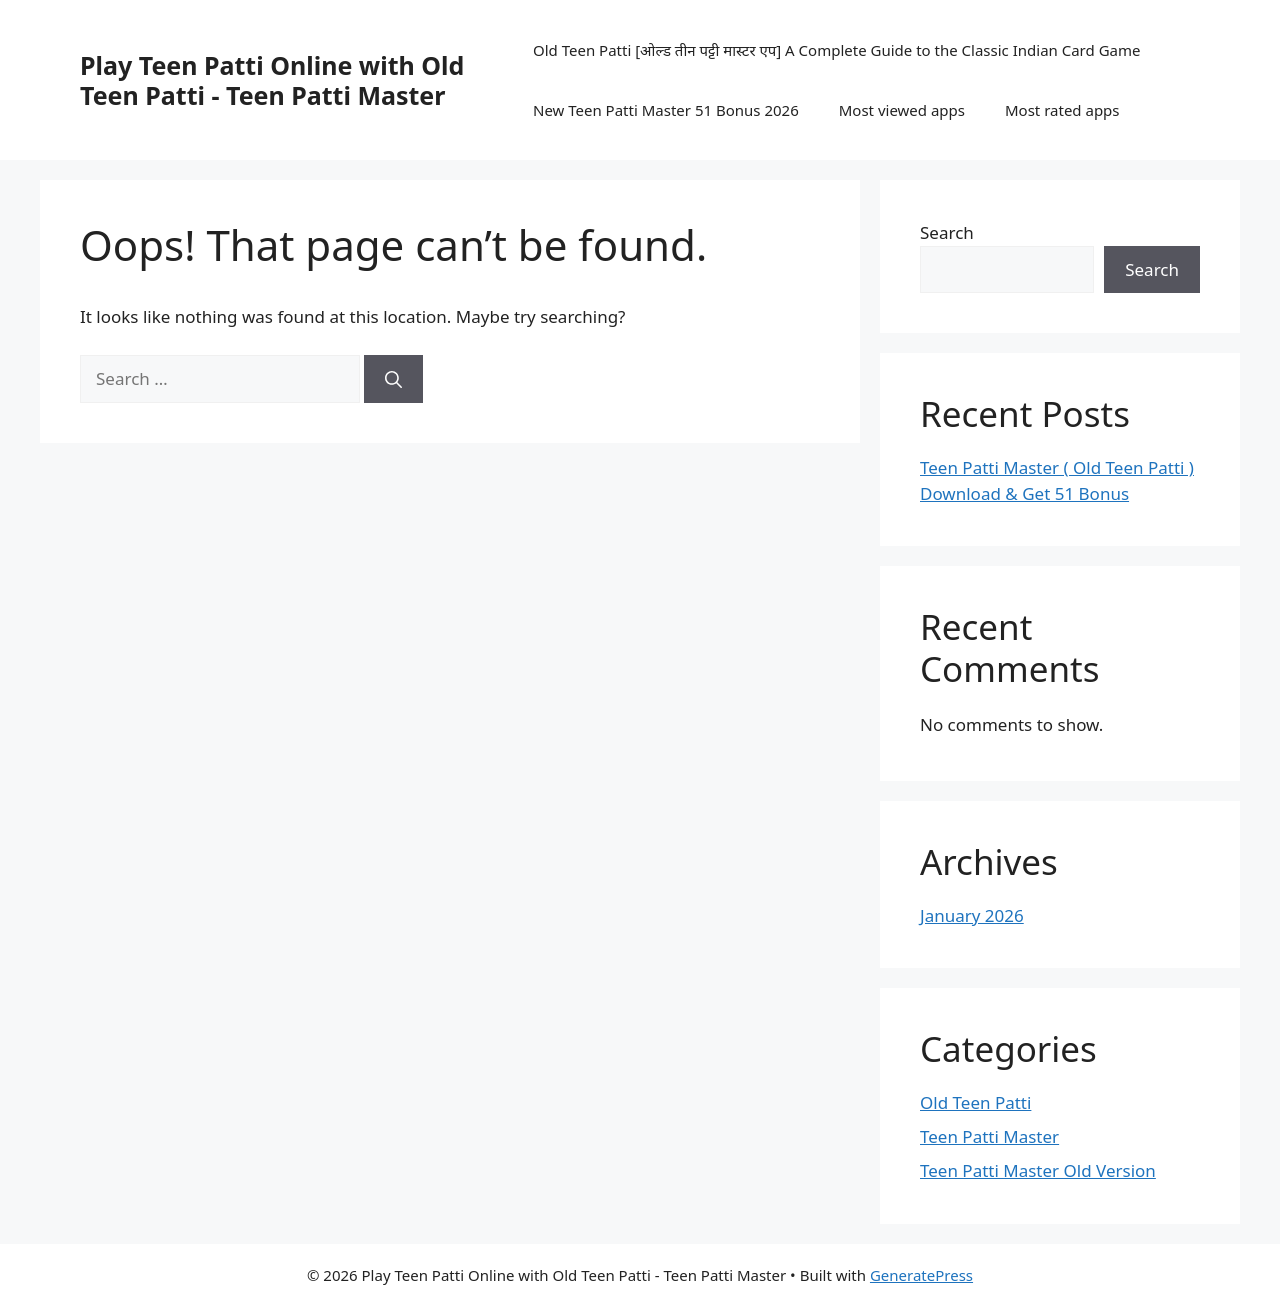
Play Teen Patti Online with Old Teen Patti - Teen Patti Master (272, 80)
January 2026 (972, 915)
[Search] (393, 379)
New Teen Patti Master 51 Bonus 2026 (666, 110)
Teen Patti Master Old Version (1038, 1170)
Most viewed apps (902, 110)
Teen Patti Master (989, 1136)
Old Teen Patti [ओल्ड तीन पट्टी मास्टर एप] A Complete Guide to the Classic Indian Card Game (836, 50)
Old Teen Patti (975, 1102)
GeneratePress (921, 1275)
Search (947, 232)
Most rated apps (1062, 110)
